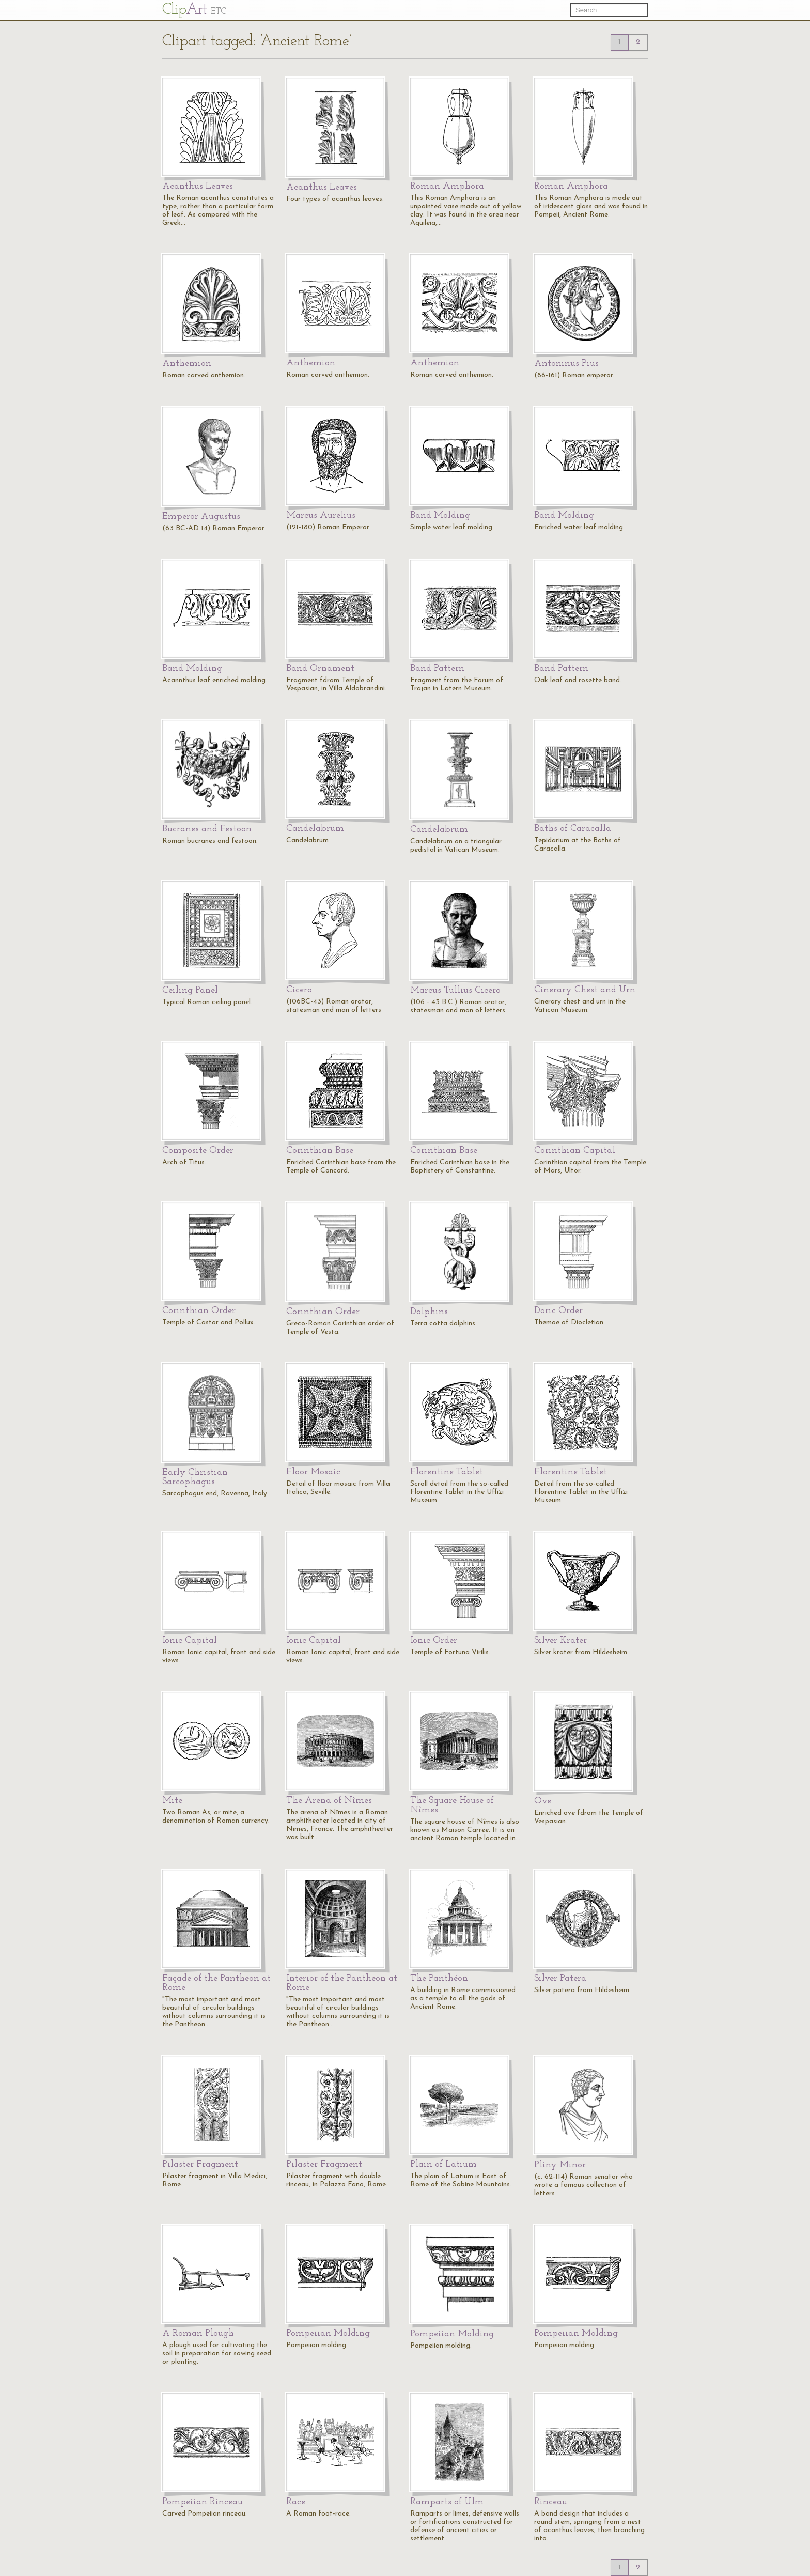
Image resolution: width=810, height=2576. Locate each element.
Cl (194, 10)
